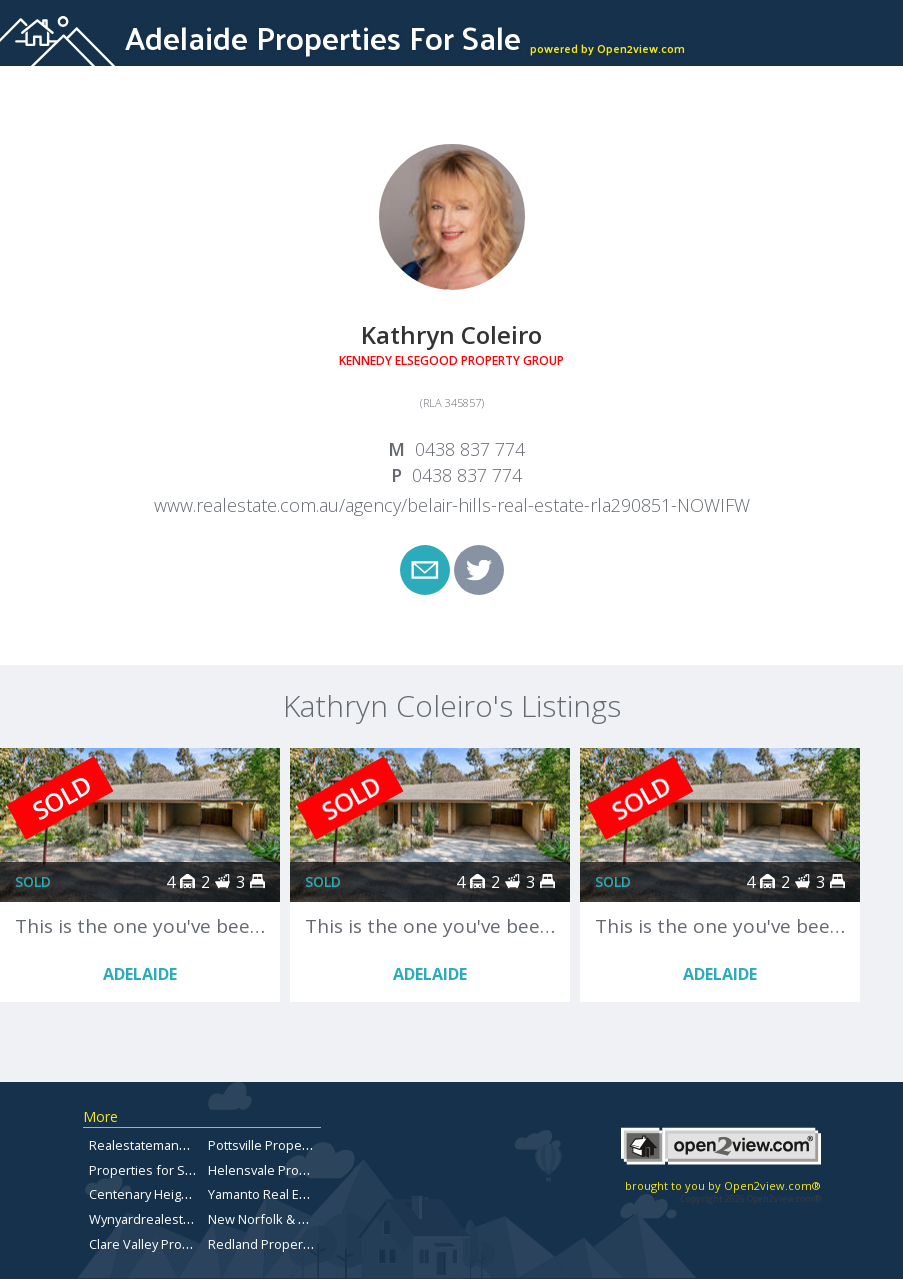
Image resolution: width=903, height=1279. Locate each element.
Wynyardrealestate (145, 1219)
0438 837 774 (470, 449)
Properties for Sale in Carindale (183, 1170)
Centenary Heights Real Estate (179, 1194)
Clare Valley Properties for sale (181, 1244)
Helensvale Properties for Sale (300, 1170)
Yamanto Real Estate (268, 1194)
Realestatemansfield (151, 1145)
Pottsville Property (262, 1145)
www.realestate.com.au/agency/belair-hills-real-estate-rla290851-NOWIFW (452, 505)
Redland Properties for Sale (291, 1244)
